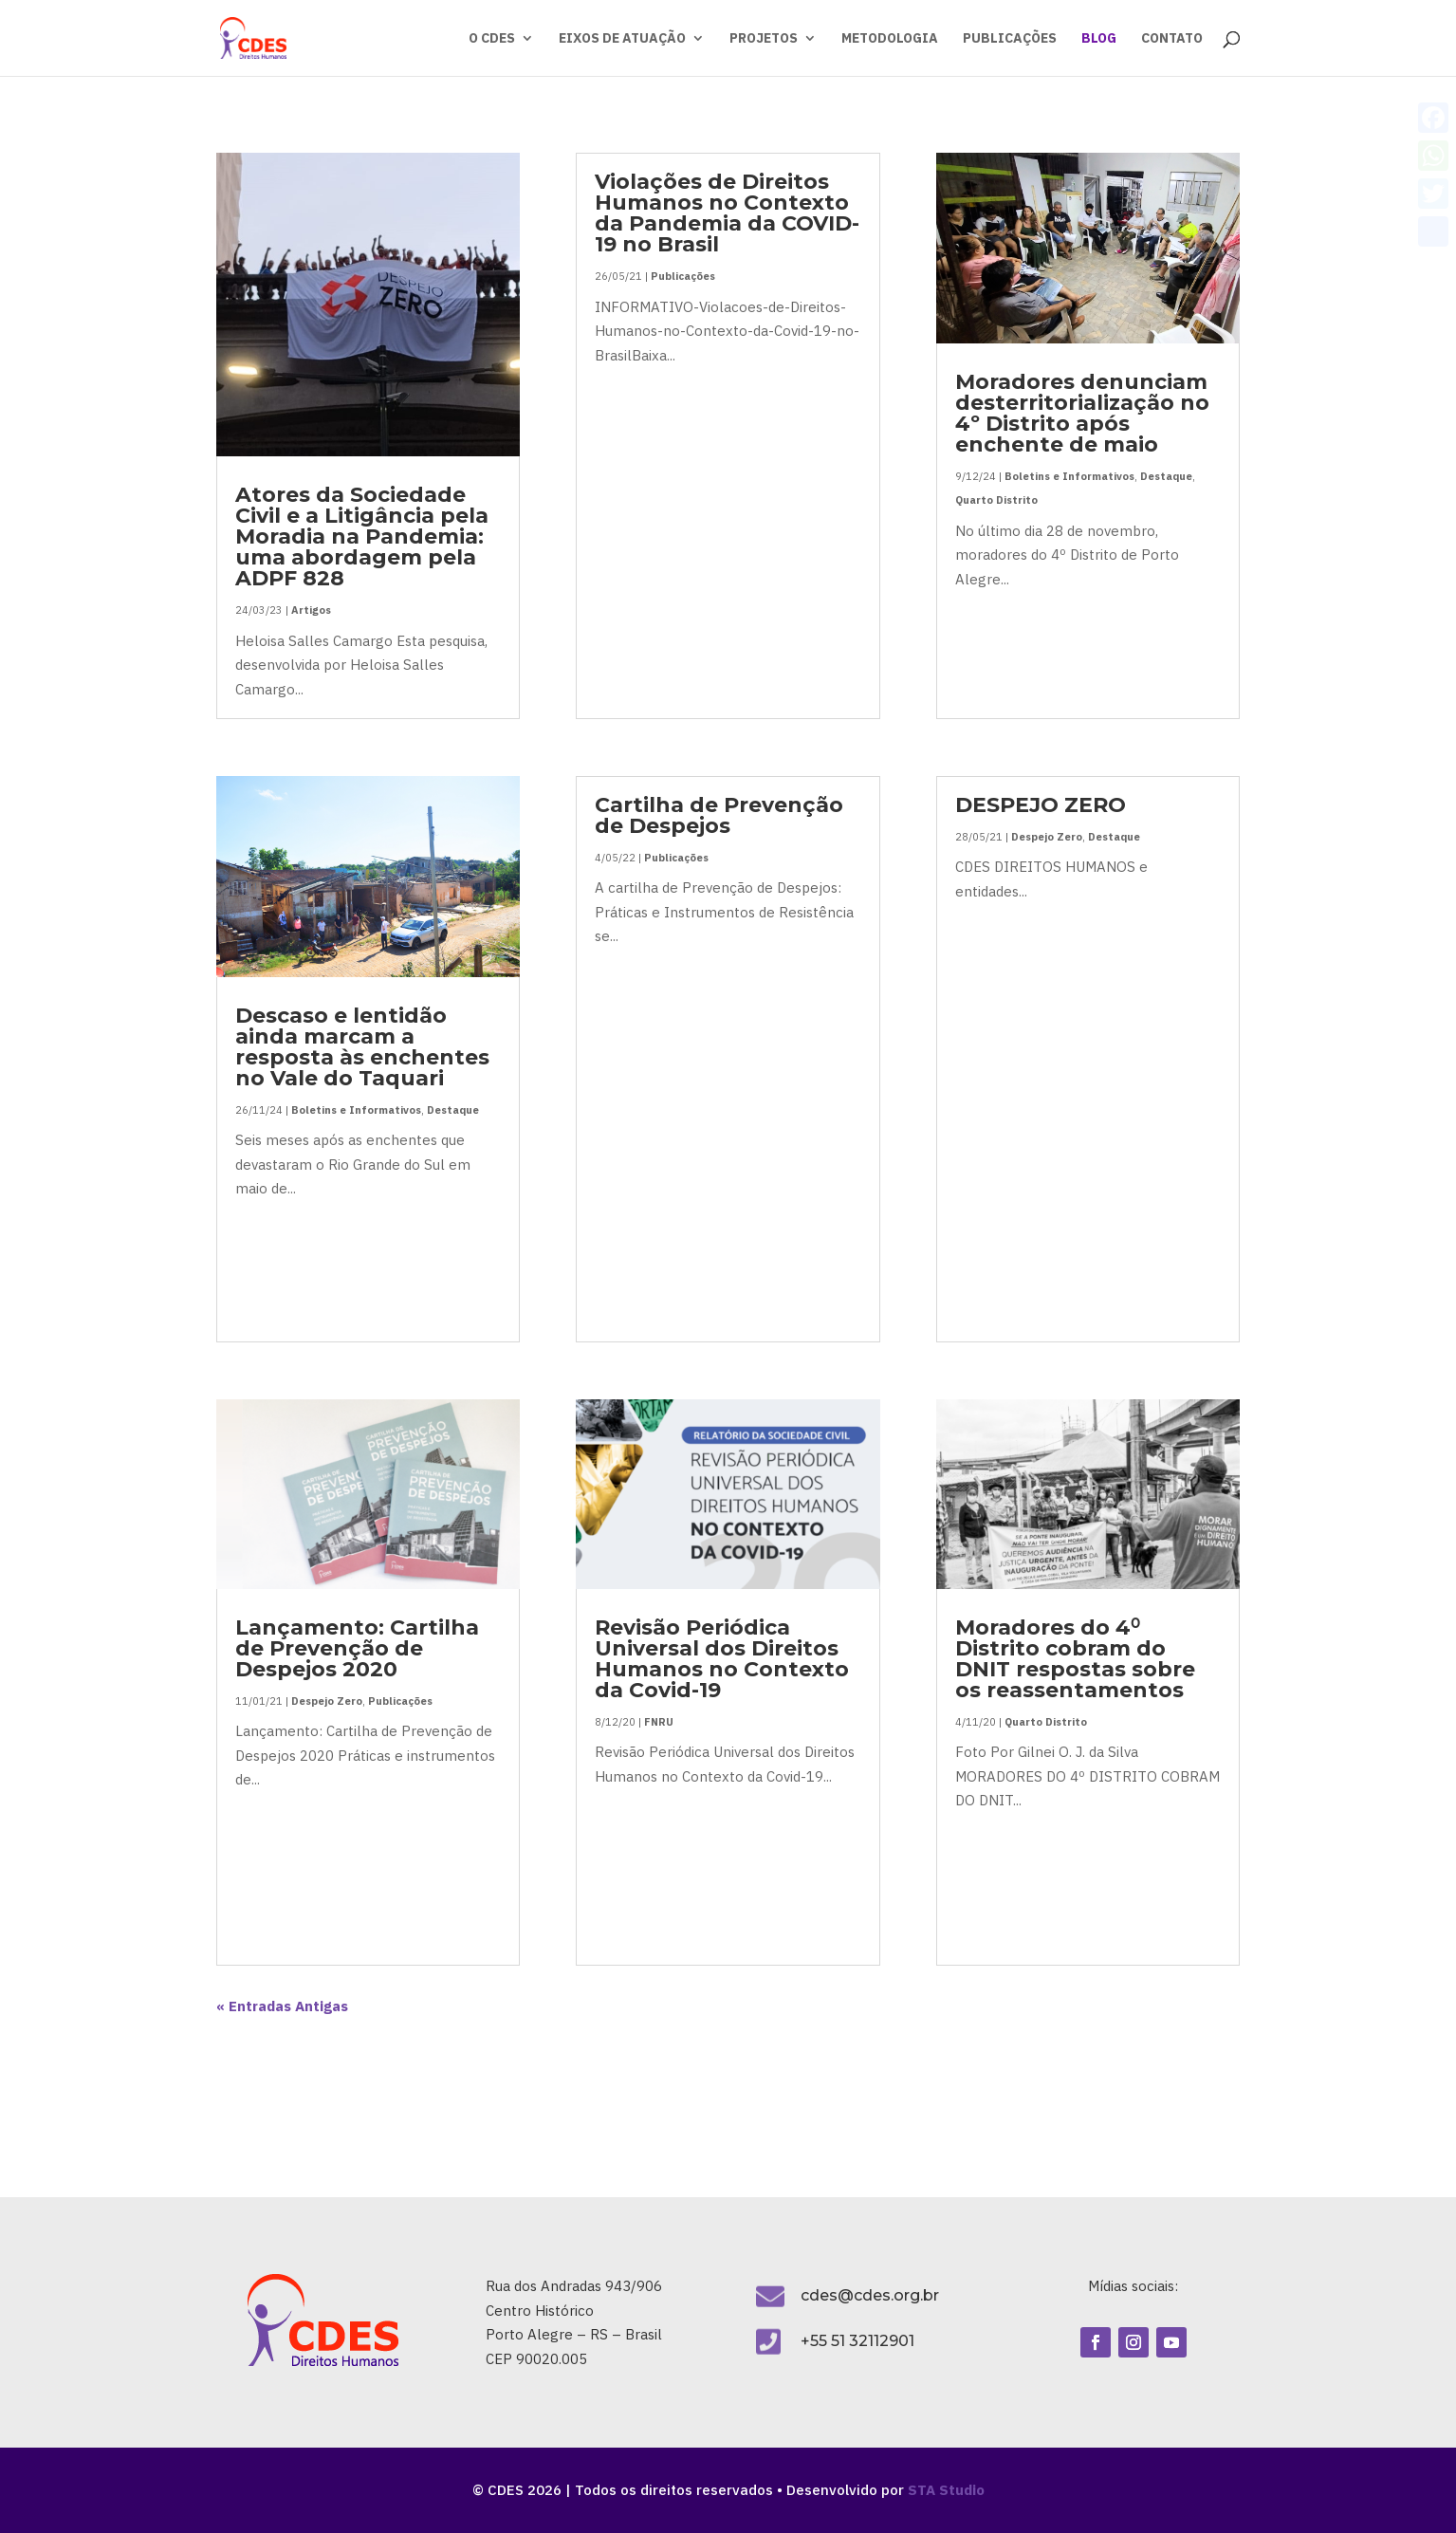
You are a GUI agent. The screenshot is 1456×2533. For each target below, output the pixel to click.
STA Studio (946, 2490)
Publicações (400, 1701)
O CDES (492, 38)
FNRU (658, 1722)
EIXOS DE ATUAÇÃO (622, 38)
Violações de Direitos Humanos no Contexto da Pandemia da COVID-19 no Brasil (727, 213)
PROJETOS (763, 38)
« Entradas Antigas (282, 2006)
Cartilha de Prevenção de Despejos (719, 815)
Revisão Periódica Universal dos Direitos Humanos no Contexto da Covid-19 (722, 1659)
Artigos (311, 610)
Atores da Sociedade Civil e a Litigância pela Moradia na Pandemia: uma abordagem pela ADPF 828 (361, 536)
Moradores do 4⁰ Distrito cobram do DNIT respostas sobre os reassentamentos (1075, 1659)
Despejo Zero (326, 1701)
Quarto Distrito (996, 500)
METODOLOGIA (889, 38)
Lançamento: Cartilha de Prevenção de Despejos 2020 (357, 1648)
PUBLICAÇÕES (1010, 38)
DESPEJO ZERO (1040, 805)
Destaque (453, 1110)
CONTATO (1172, 38)
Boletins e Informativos (356, 1110)
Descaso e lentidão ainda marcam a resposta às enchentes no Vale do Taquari (362, 1047)
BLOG (1098, 38)
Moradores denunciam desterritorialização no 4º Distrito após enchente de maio (1082, 413)
